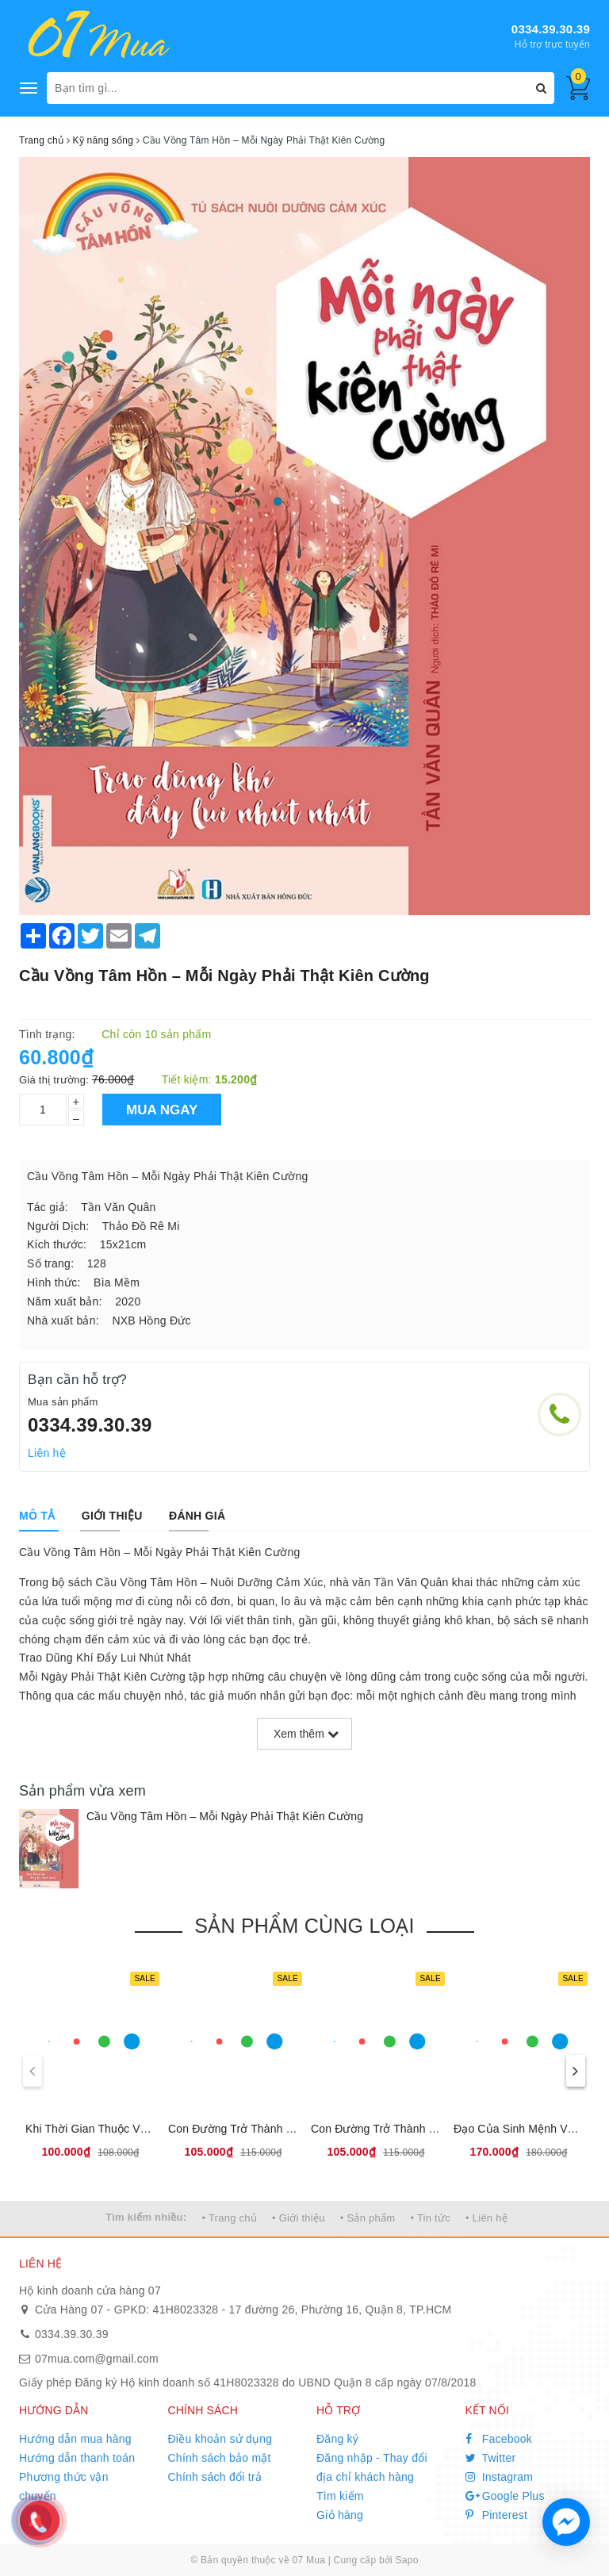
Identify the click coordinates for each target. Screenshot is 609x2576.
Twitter (490, 2457)
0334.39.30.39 (550, 29)
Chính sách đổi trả (215, 2477)
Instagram (499, 2477)
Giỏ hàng (339, 2515)
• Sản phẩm (367, 2218)
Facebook (499, 2438)
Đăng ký (337, 2438)
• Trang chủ (229, 2218)
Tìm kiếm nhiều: (145, 2217)
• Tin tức (430, 2218)
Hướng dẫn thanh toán (77, 2457)
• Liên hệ (486, 2218)
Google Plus (505, 2496)
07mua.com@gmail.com (97, 2358)
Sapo (407, 2560)
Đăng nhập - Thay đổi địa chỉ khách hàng (371, 2467)
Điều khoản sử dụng (220, 2438)
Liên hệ (47, 1453)
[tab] (37, 1515)
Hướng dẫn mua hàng (75, 2438)
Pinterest (496, 2515)
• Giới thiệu (298, 2218)
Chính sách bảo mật (219, 2457)
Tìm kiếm (340, 2496)
